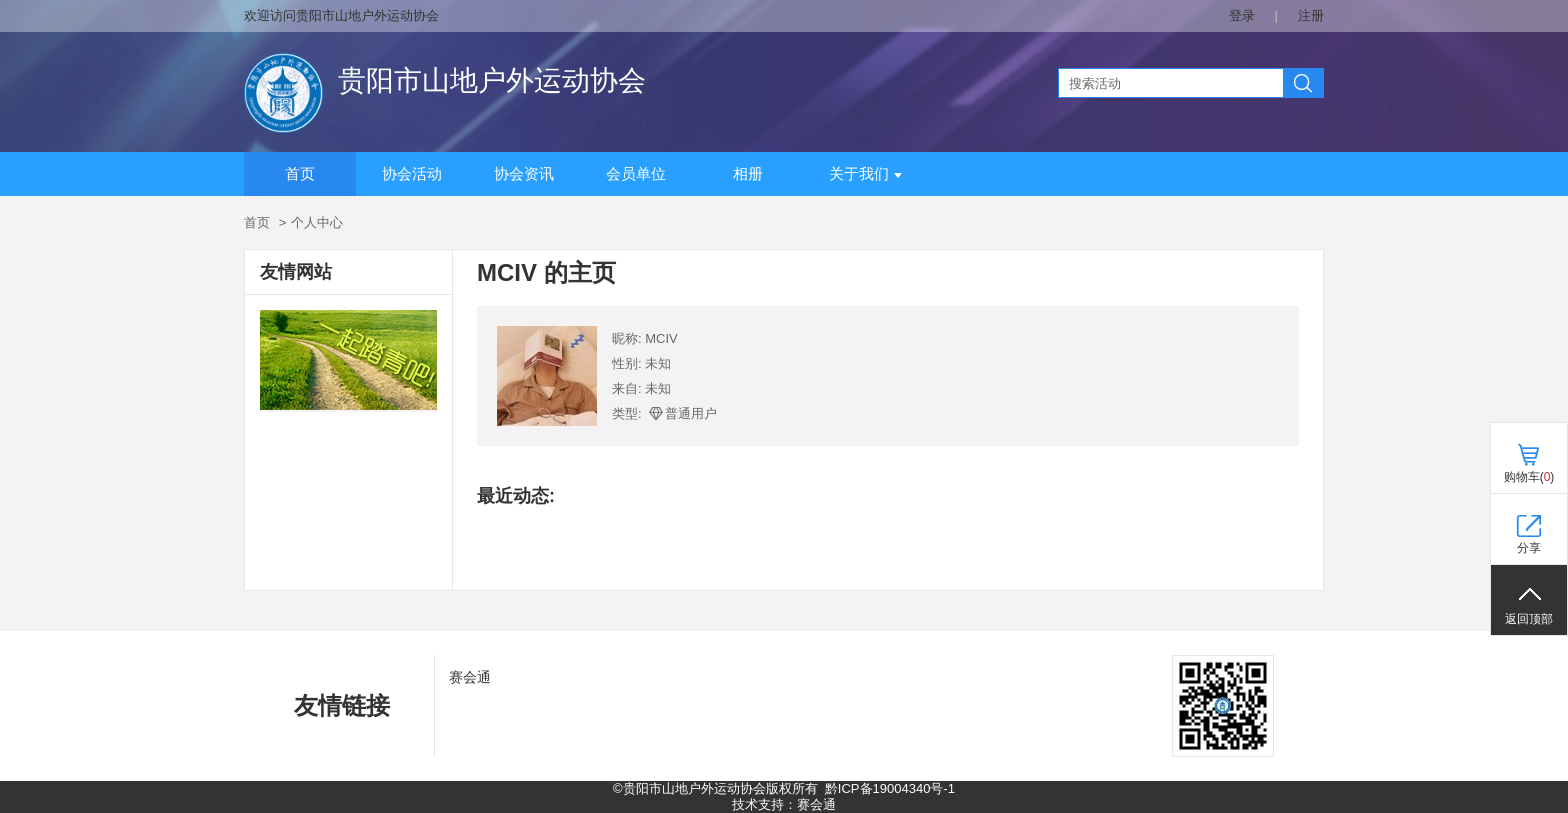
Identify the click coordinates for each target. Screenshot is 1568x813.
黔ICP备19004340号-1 (890, 788)
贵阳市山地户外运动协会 (492, 80)
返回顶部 (1529, 619)
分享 (1529, 548)
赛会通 (470, 677)
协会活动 (412, 174)
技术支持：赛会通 (784, 804)
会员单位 (636, 174)
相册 (748, 174)
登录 (1242, 15)
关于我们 (865, 174)
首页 (300, 174)
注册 (1311, 15)
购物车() (1529, 477)
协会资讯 (524, 174)
